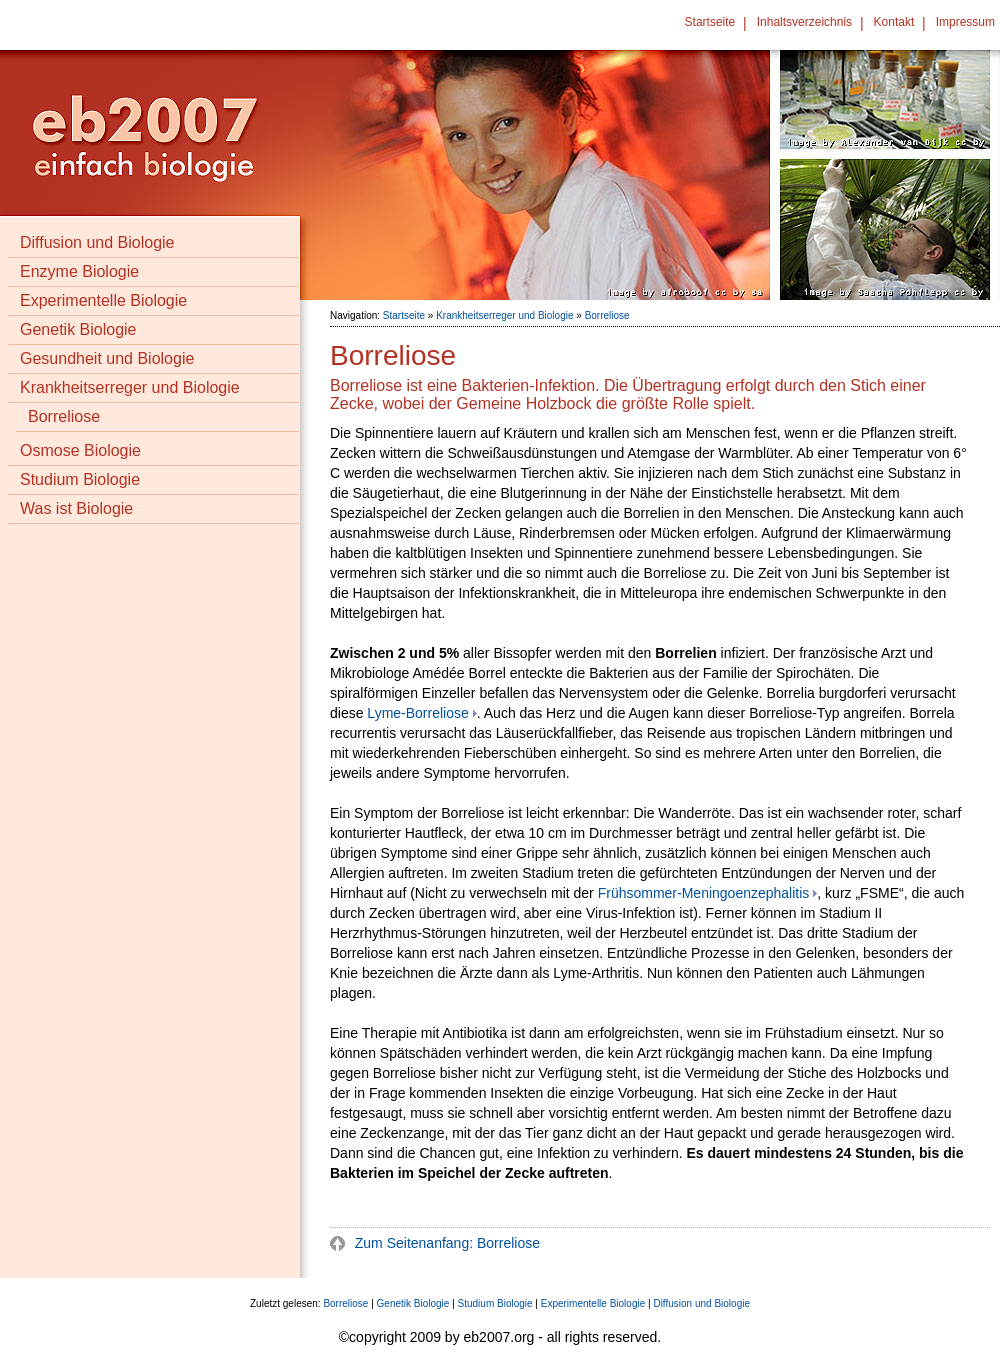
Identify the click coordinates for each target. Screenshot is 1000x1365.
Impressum (965, 22)
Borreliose (64, 416)
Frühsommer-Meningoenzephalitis (704, 893)
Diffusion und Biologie (97, 242)
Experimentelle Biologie (103, 300)
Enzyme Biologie (79, 271)
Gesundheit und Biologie (107, 358)
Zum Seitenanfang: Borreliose (445, 1243)
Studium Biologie (80, 479)
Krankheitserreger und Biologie (130, 387)
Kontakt (894, 22)
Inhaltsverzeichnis (804, 22)
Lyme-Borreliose (417, 713)
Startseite (710, 22)
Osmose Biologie (80, 450)
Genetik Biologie (78, 329)
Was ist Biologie (76, 508)
